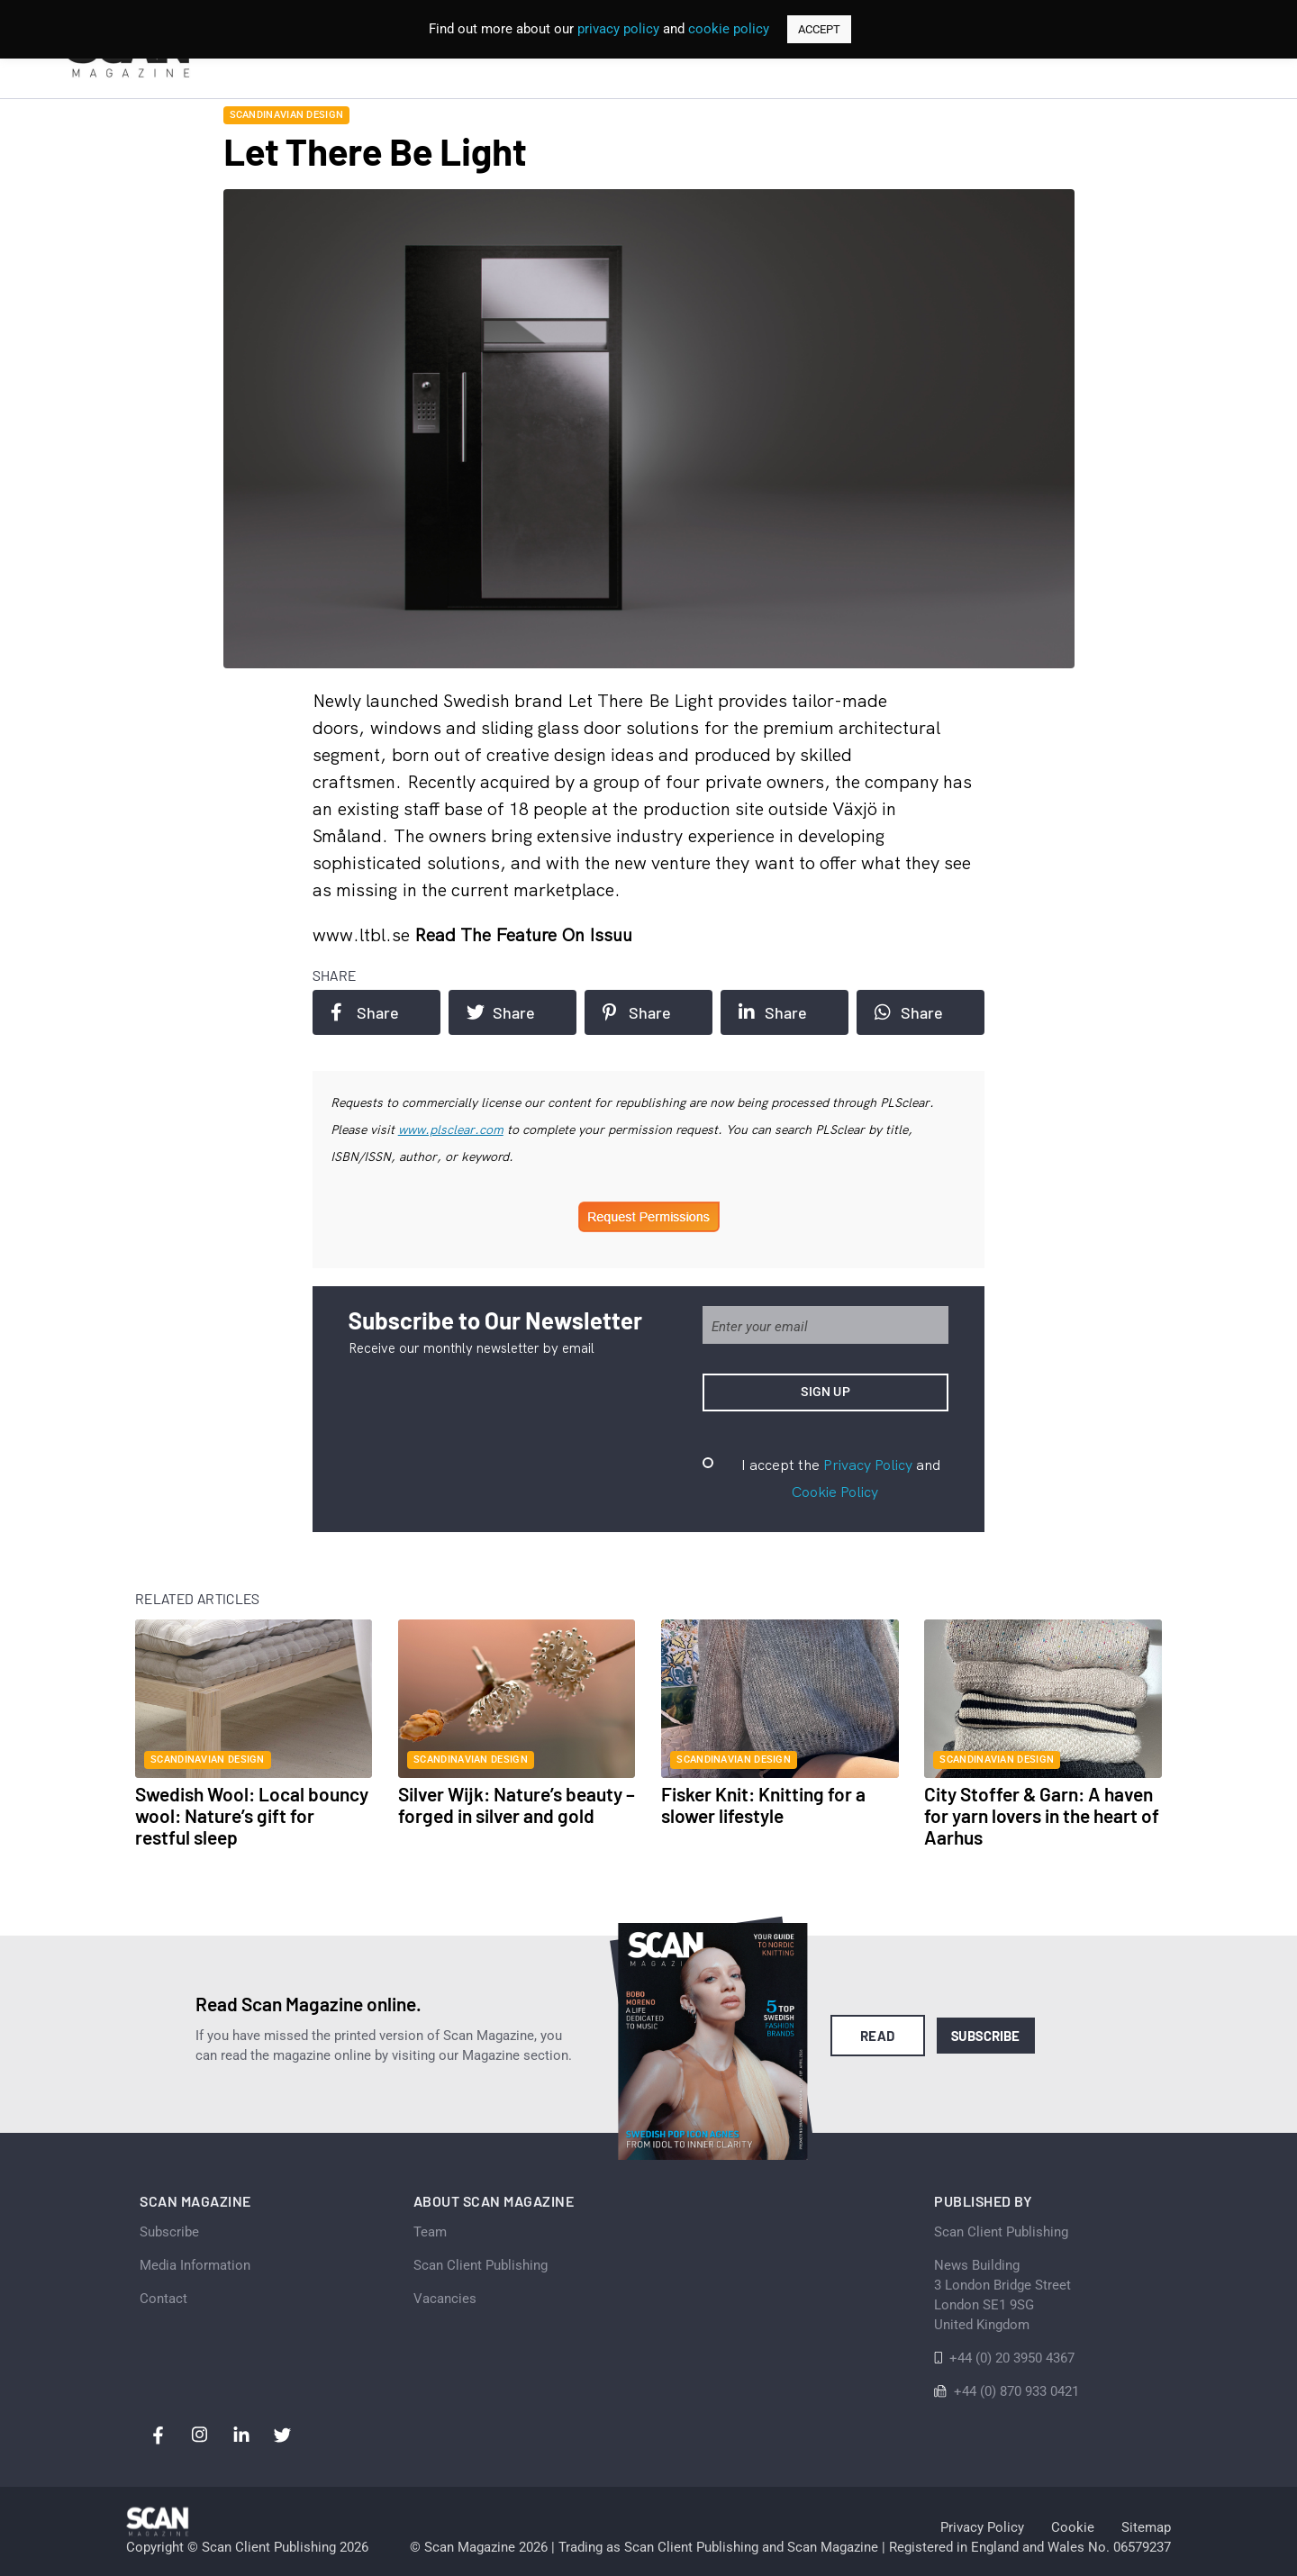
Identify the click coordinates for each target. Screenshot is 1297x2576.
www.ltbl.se (363, 934)
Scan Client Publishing (480, 2265)
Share (365, 1012)
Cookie (1072, 2527)
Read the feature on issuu (523, 934)
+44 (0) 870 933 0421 (1016, 2391)
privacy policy (618, 29)
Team (430, 2232)
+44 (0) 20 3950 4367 (1012, 2358)
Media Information (195, 2265)
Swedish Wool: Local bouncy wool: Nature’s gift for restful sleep (251, 1815)
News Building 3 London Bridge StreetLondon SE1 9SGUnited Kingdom (1002, 2295)
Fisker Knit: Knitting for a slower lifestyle (763, 1804)
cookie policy (728, 29)
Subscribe (985, 2035)
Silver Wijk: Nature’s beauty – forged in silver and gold (516, 1804)
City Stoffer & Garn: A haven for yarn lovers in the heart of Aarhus (1041, 1815)
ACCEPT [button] (819, 29)
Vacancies (444, 2298)
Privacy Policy (867, 1465)
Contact (163, 2298)
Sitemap (1146, 2527)
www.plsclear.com (450, 1129)
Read (877, 2035)
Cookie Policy (835, 1492)
